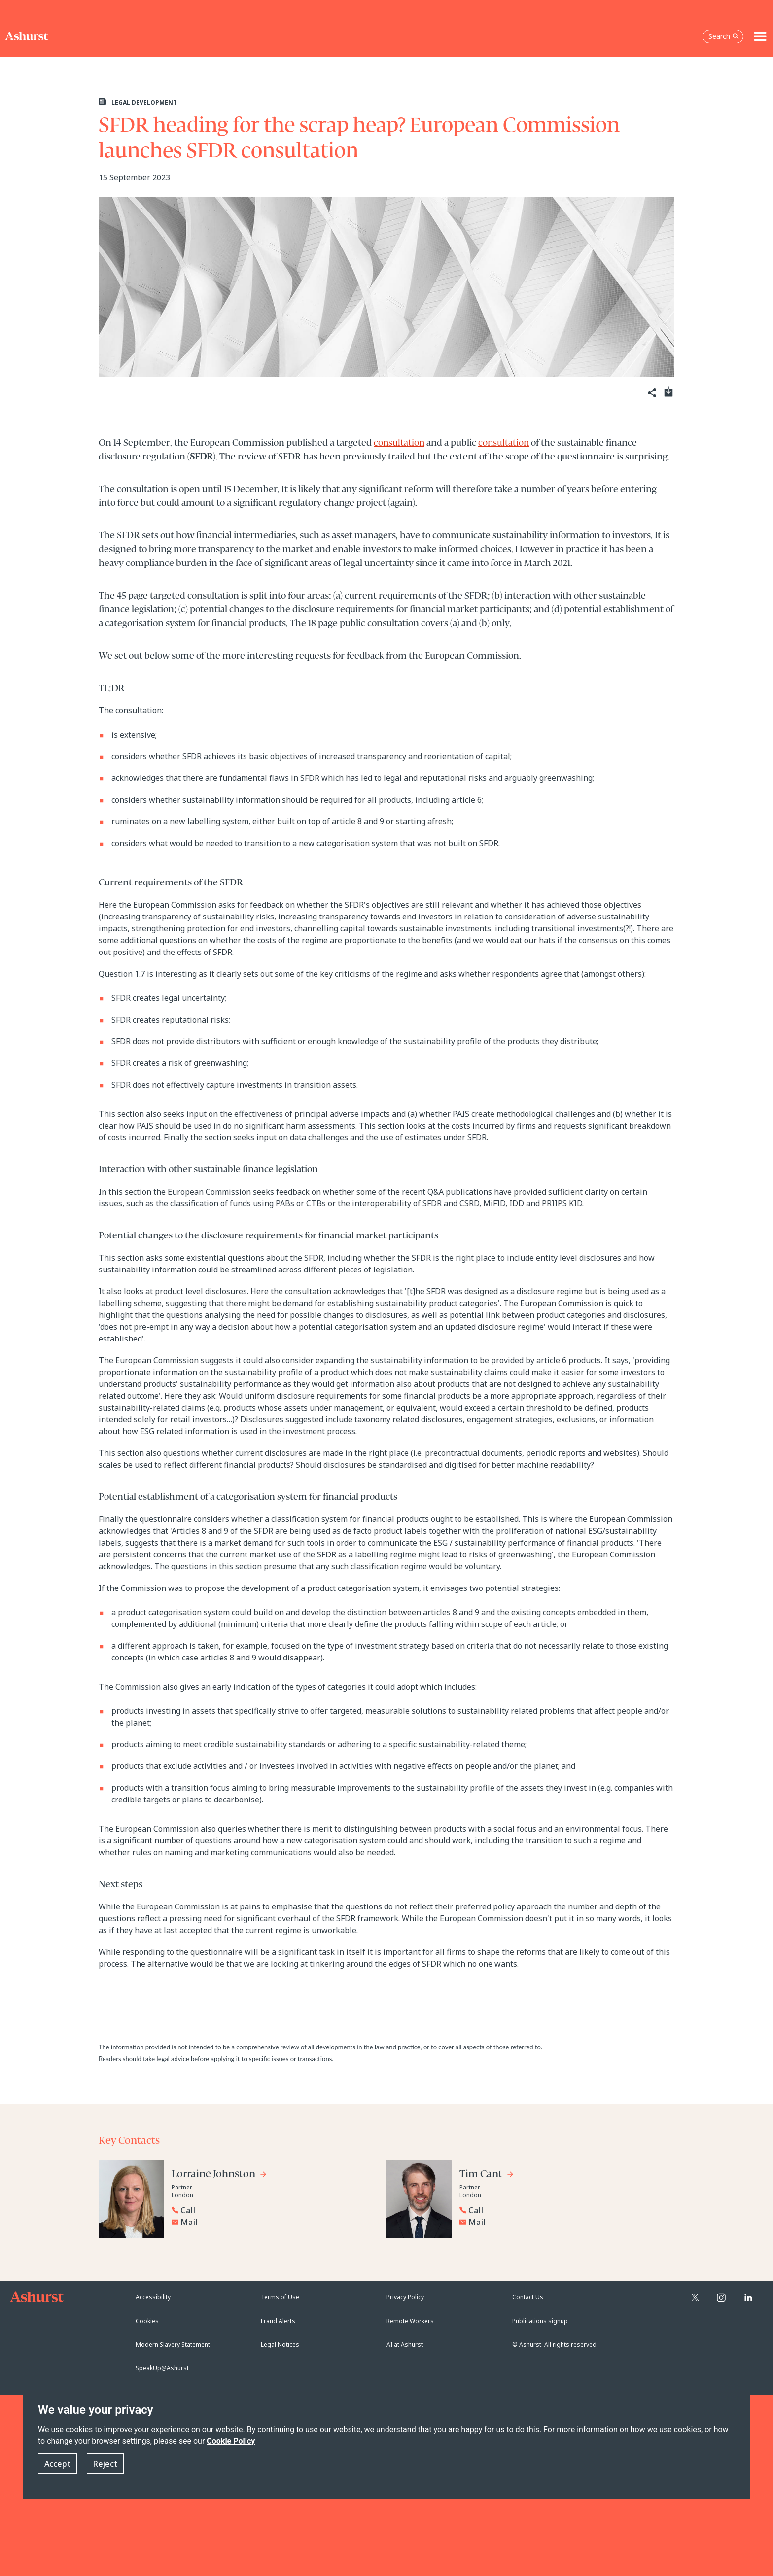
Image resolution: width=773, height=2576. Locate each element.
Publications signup (540, 2321)
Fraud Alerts (278, 2321)
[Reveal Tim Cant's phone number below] (559, 2210)
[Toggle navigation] (760, 36)
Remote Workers (410, 2321)
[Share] (651, 393)
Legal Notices (280, 2344)
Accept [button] (57, 2463)
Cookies (147, 2321)
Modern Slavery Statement (173, 2344)
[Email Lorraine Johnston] (274, 2222)
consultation (399, 443)
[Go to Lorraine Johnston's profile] (219, 2175)
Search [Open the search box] (723, 36)
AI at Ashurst (404, 2344)
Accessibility (153, 2297)
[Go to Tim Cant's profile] (486, 2175)
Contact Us (527, 2297)
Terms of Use (280, 2297)
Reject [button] (105, 2463)
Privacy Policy (405, 2297)
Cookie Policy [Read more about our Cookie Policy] (231, 2441)
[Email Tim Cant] (561, 2222)
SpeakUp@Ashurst (162, 2368)
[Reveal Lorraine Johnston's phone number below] (271, 2210)
